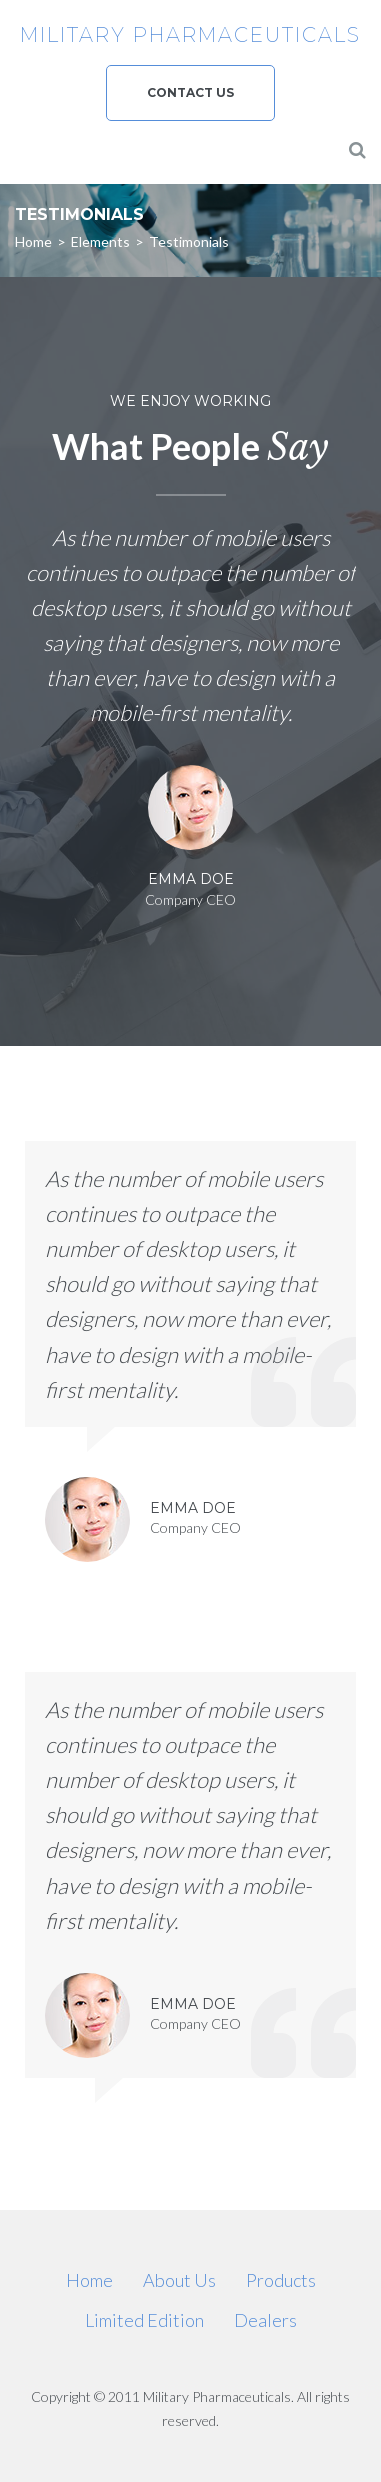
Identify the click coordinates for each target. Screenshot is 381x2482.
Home (33, 241)
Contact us (190, 92)
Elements (100, 241)
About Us (179, 2280)
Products (281, 2280)
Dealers (265, 2320)
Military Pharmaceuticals (190, 35)
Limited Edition (144, 2320)
